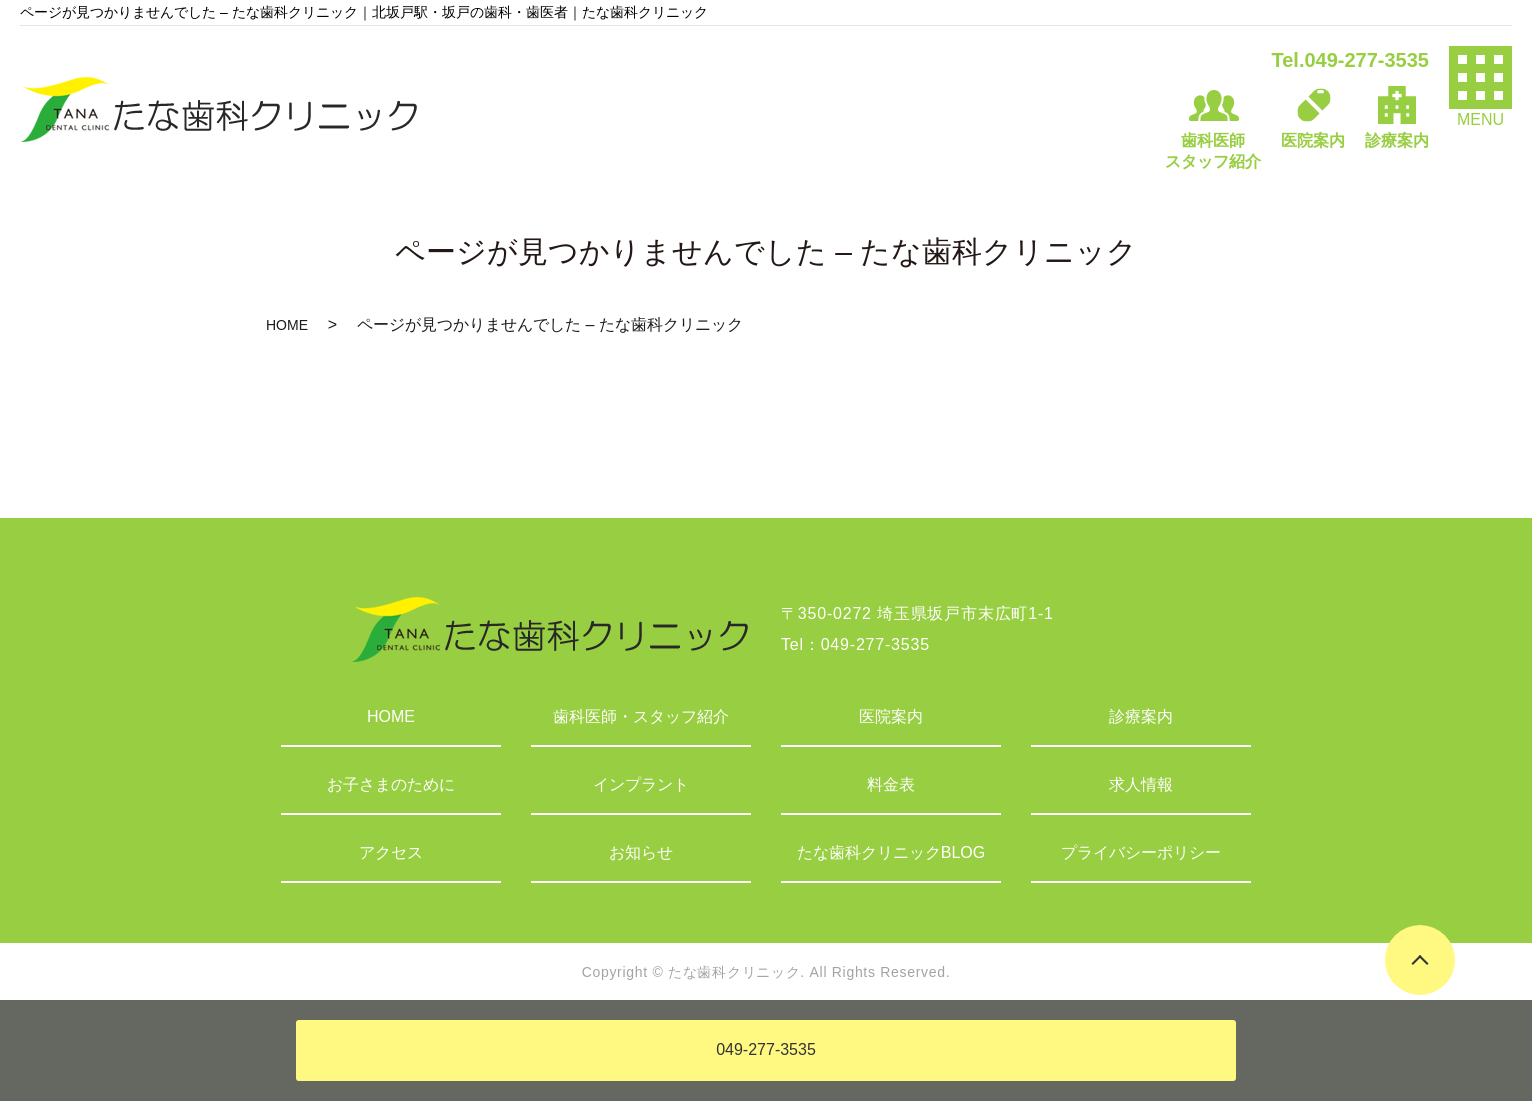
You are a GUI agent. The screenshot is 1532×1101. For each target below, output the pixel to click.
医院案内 (891, 716)
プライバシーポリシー (1141, 852)
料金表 (891, 784)
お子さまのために (391, 784)
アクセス (391, 852)
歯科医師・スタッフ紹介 (641, 716)
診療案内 (1141, 716)
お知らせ (641, 852)
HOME (287, 325)
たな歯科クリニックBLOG (891, 852)
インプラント (641, 784)
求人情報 (1141, 784)
